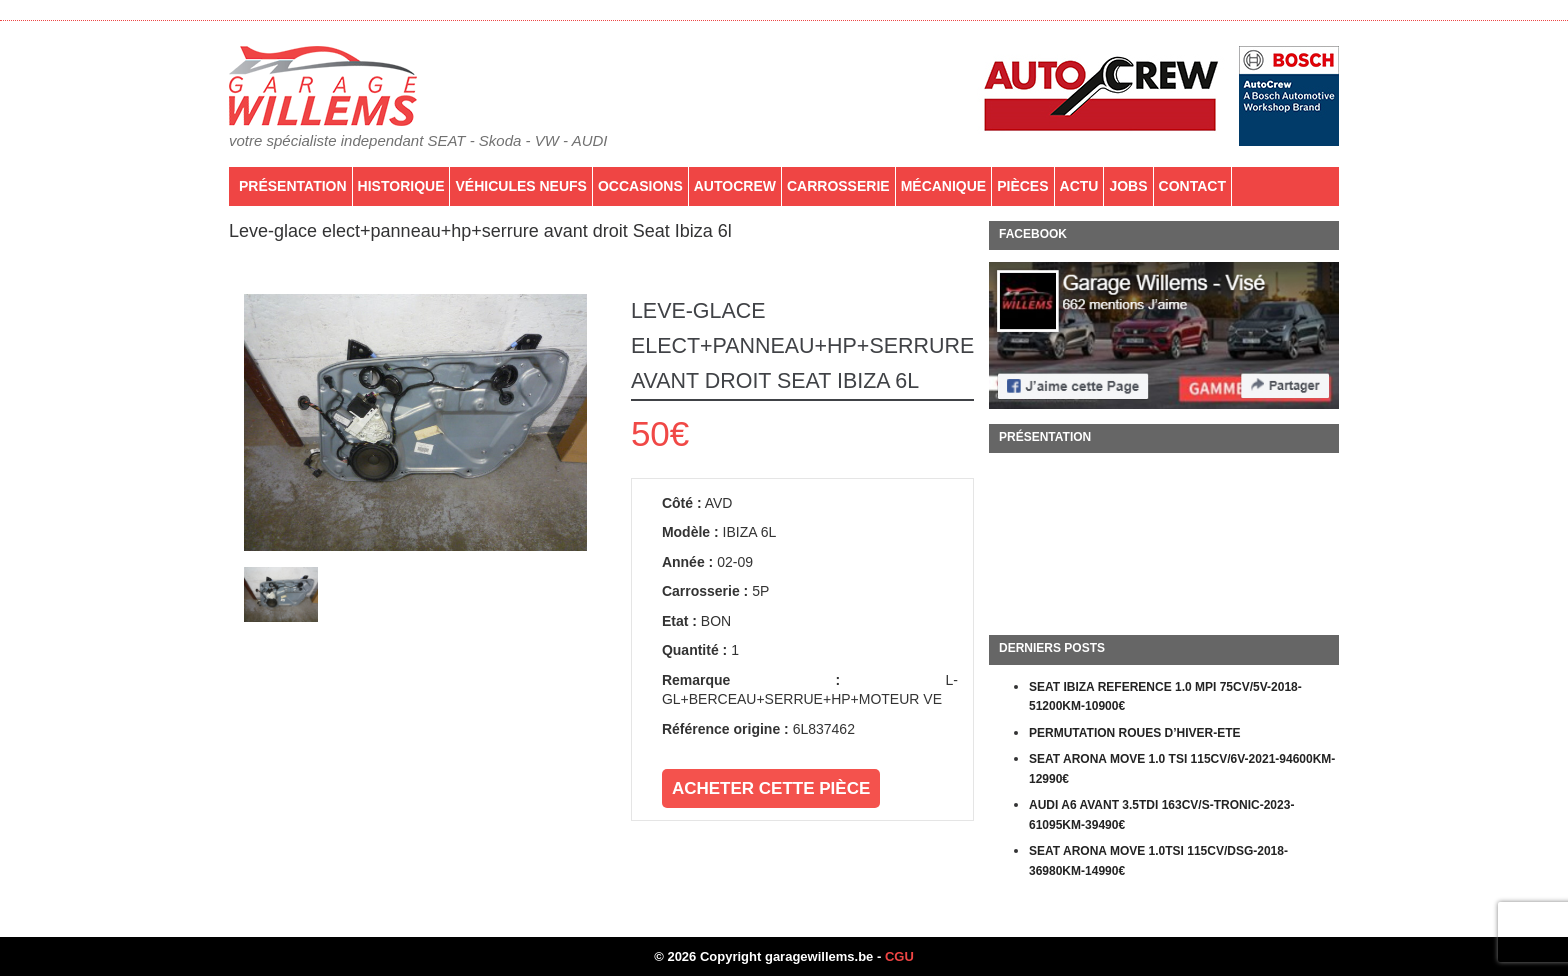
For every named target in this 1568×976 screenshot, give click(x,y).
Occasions (640, 186)
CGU (899, 956)
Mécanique (944, 186)
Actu (1079, 186)
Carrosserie (838, 186)
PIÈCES (1022, 186)
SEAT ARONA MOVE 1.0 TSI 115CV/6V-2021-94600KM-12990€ (1182, 769)
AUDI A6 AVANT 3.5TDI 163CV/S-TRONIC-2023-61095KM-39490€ (1161, 815)
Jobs (1128, 186)
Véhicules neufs (520, 186)
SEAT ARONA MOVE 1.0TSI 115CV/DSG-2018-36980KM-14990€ (1158, 861)
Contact (1192, 186)
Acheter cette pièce (771, 788)
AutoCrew (735, 186)
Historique (401, 186)
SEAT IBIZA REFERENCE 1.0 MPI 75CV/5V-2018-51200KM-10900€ (1165, 697)
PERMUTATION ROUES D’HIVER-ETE (1135, 733)
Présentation (293, 186)
